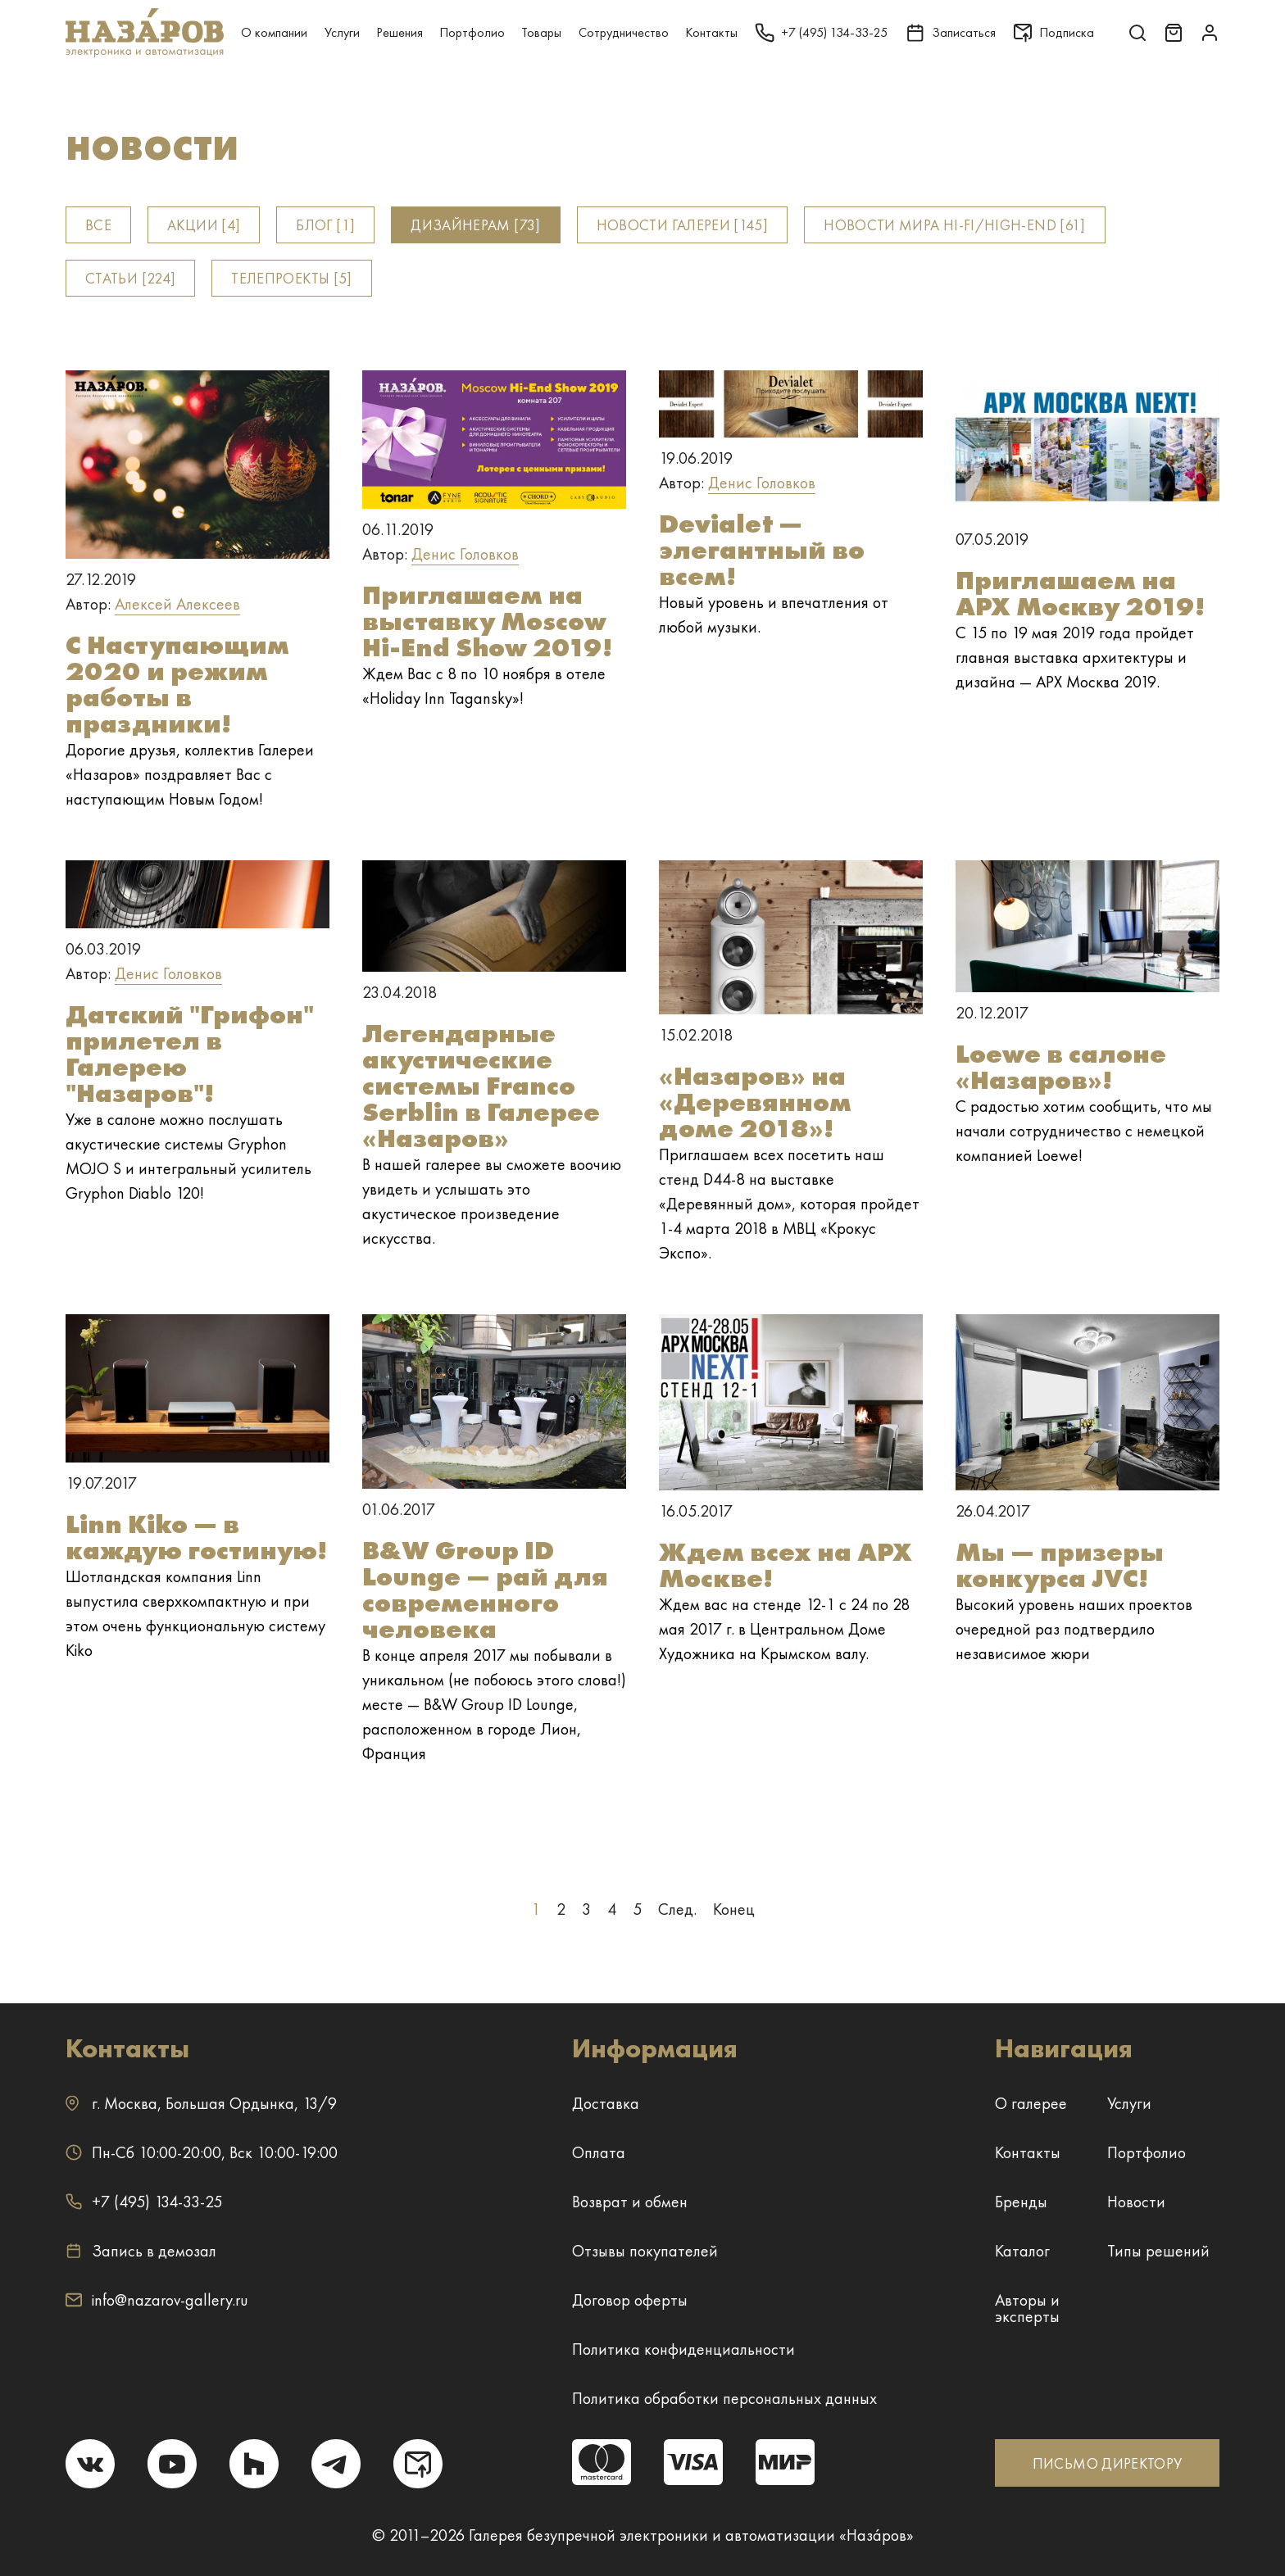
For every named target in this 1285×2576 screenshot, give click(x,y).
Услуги (342, 32)
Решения (399, 32)
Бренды (1021, 2201)
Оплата (598, 2152)
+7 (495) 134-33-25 (144, 2201)
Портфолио (472, 32)
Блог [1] (325, 224)
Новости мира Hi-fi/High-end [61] (955, 224)
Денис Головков (465, 554)
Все (98, 224)
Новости (1136, 2201)
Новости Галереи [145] (683, 224)
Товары (541, 32)
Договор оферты (630, 2300)
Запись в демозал (141, 2251)
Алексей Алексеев (177, 604)
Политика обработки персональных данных (724, 2398)
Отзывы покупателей (645, 2250)
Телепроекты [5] (291, 278)
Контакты (711, 32)
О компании (274, 32)
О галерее (1031, 2103)
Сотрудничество (624, 32)
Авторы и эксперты (1027, 2308)
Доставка (605, 2103)
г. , (201, 2103)
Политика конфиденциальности (683, 2349)
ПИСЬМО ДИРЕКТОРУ (1108, 2463)
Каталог (1022, 2250)
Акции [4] (203, 224)
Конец (734, 1909)
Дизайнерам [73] (475, 224)
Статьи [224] (130, 278)
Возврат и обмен (630, 2201)
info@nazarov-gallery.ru (157, 2300)
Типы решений (1158, 2250)
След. (677, 1909)
